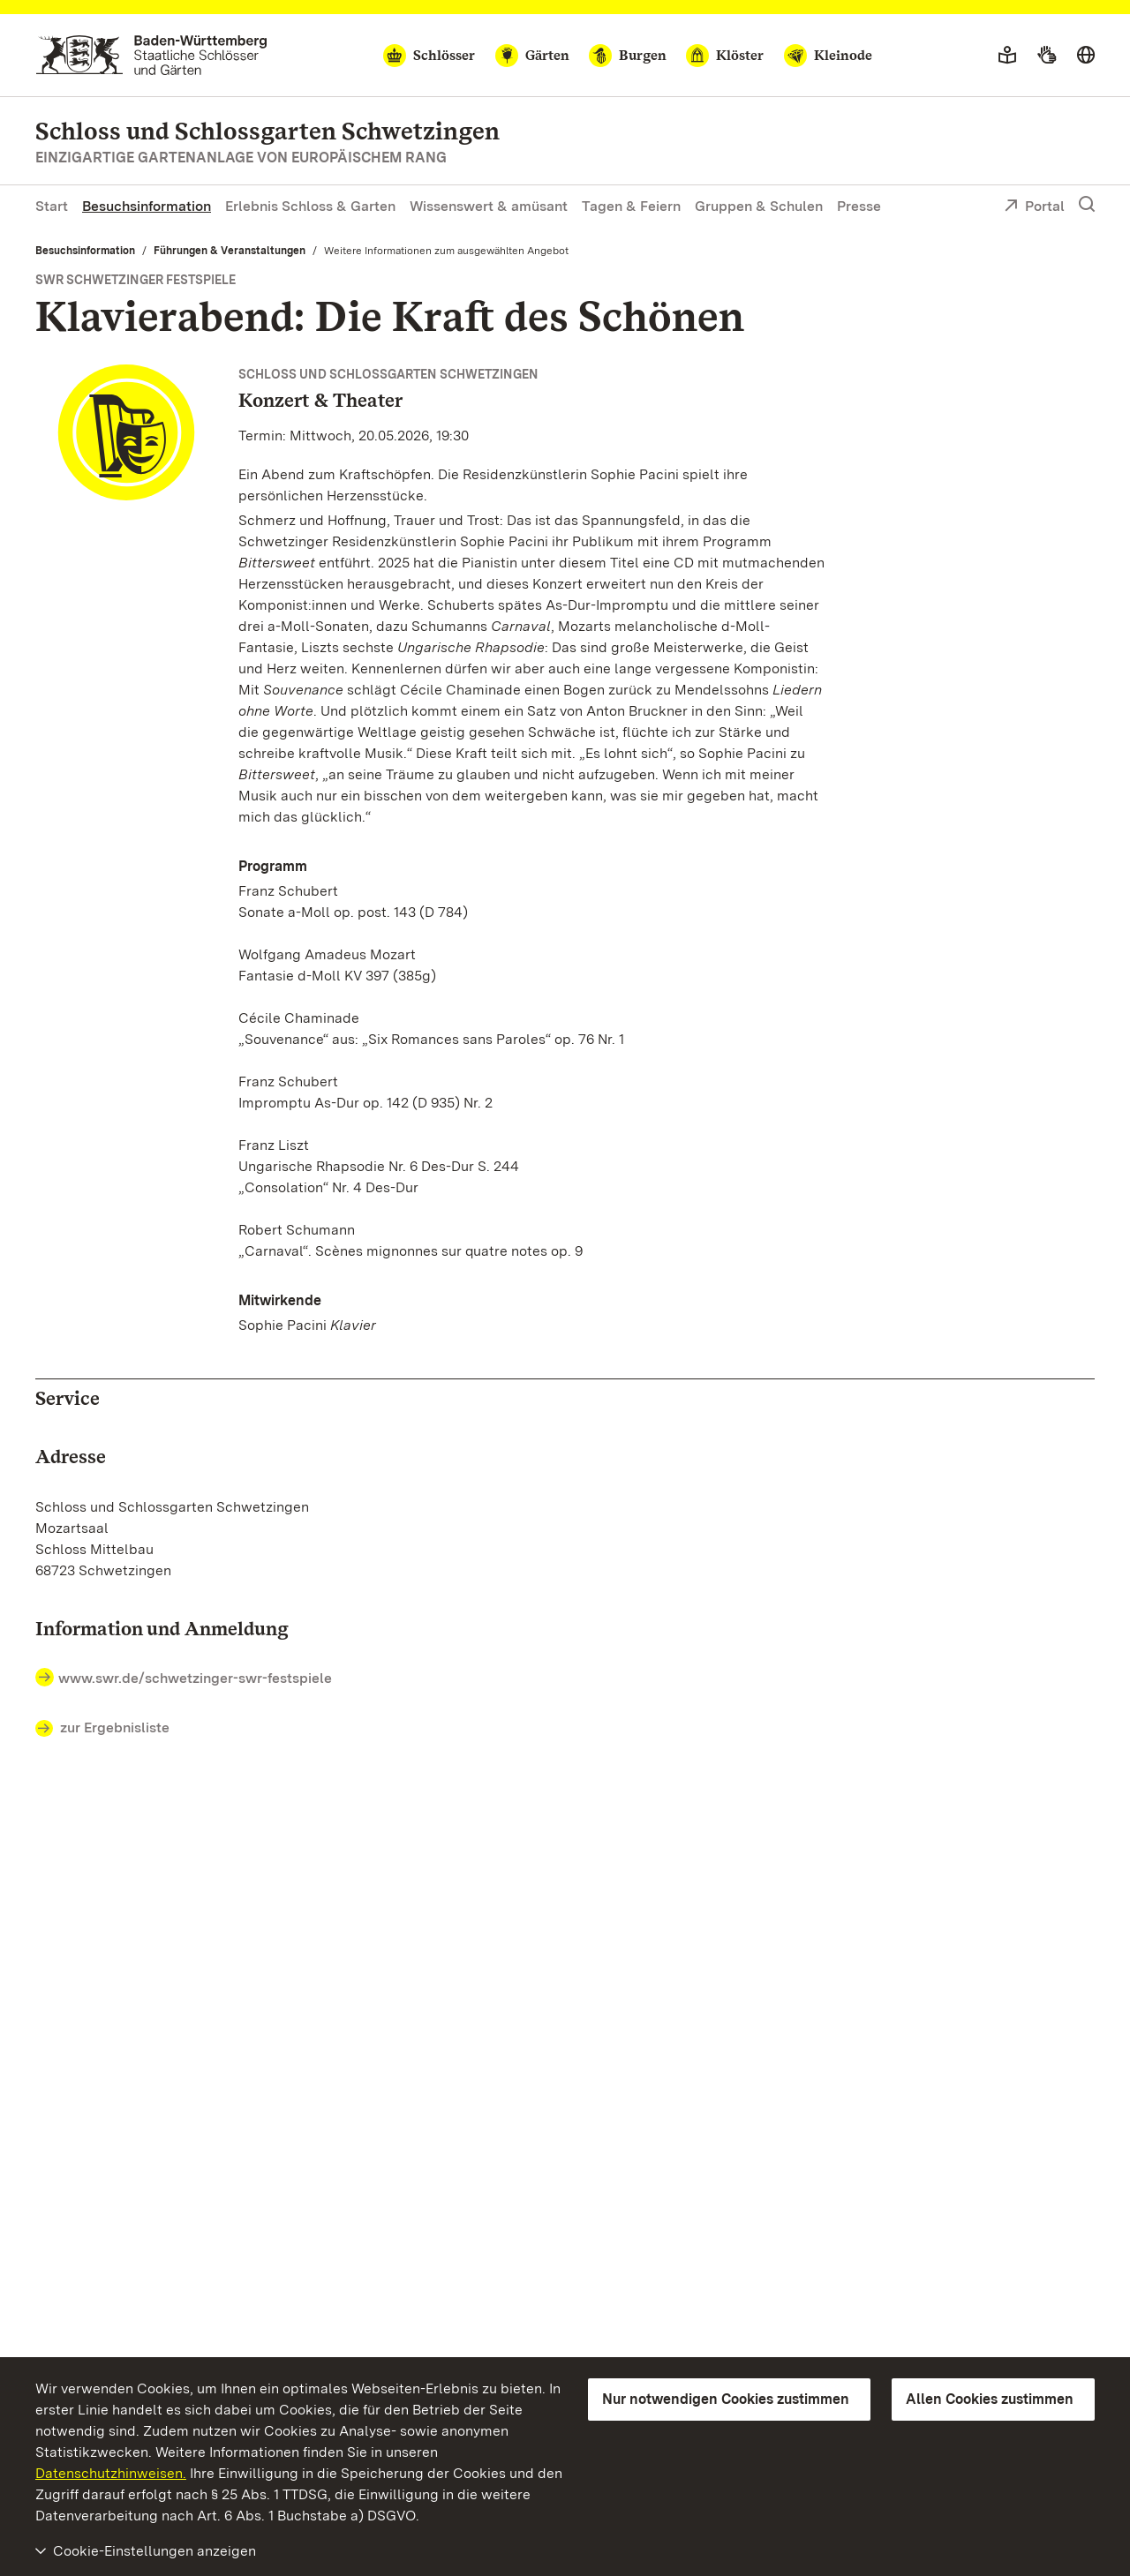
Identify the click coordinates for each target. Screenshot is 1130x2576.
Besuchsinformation (146, 206)
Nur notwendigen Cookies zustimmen (725, 2399)
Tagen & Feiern (631, 206)
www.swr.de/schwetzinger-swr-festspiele (195, 1678)
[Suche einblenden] (1087, 205)
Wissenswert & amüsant (489, 206)
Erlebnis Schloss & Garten (310, 206)
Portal (1034, 207)
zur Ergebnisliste (102, 1728)
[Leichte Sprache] (1007, 55)
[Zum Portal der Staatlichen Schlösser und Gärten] (151, 55)
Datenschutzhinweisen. (110, 2473)
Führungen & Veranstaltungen (229, 250)
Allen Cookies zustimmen (990, 2399)
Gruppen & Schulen (759, 206)
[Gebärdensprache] (1046, 55)
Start (51, 206)
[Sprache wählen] (1086, 55)
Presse (859, 206)
